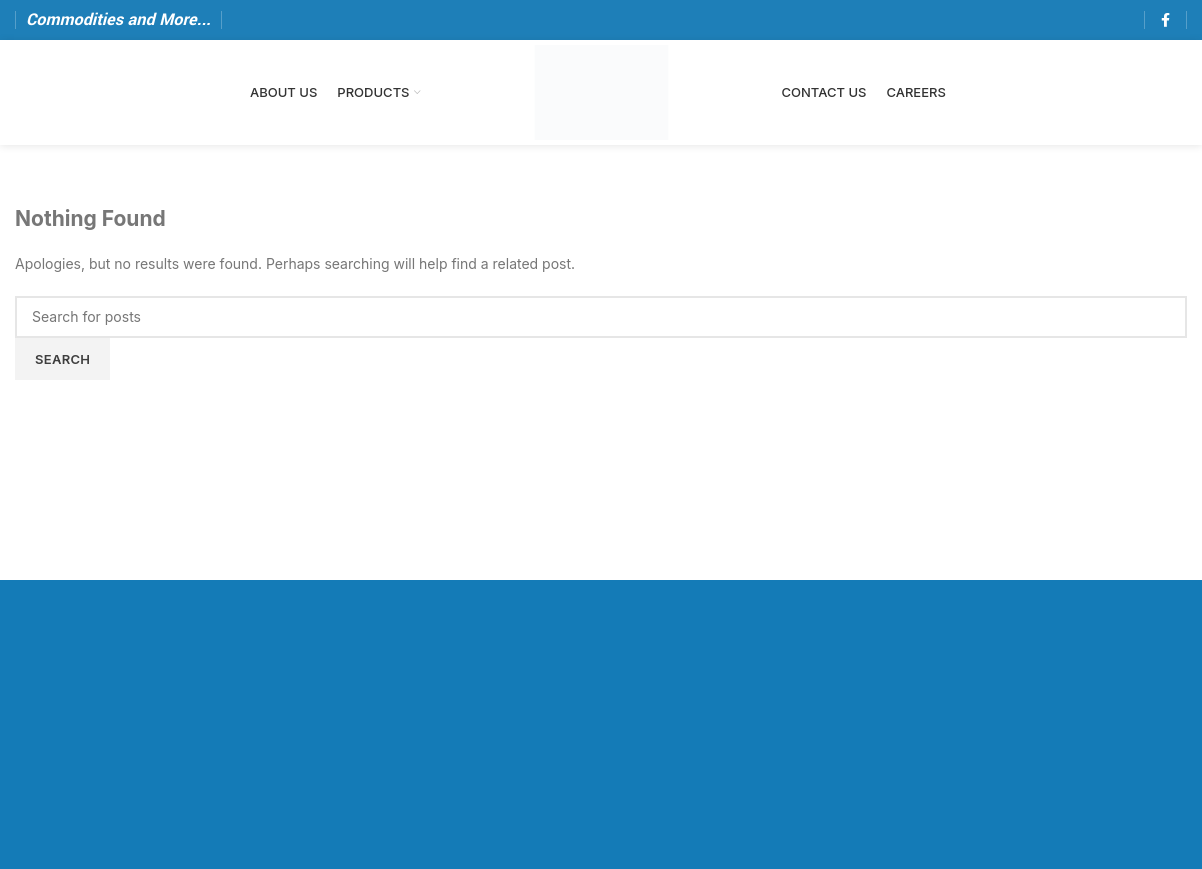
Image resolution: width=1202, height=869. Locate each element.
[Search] (601, 317)
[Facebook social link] (1165, 20)
